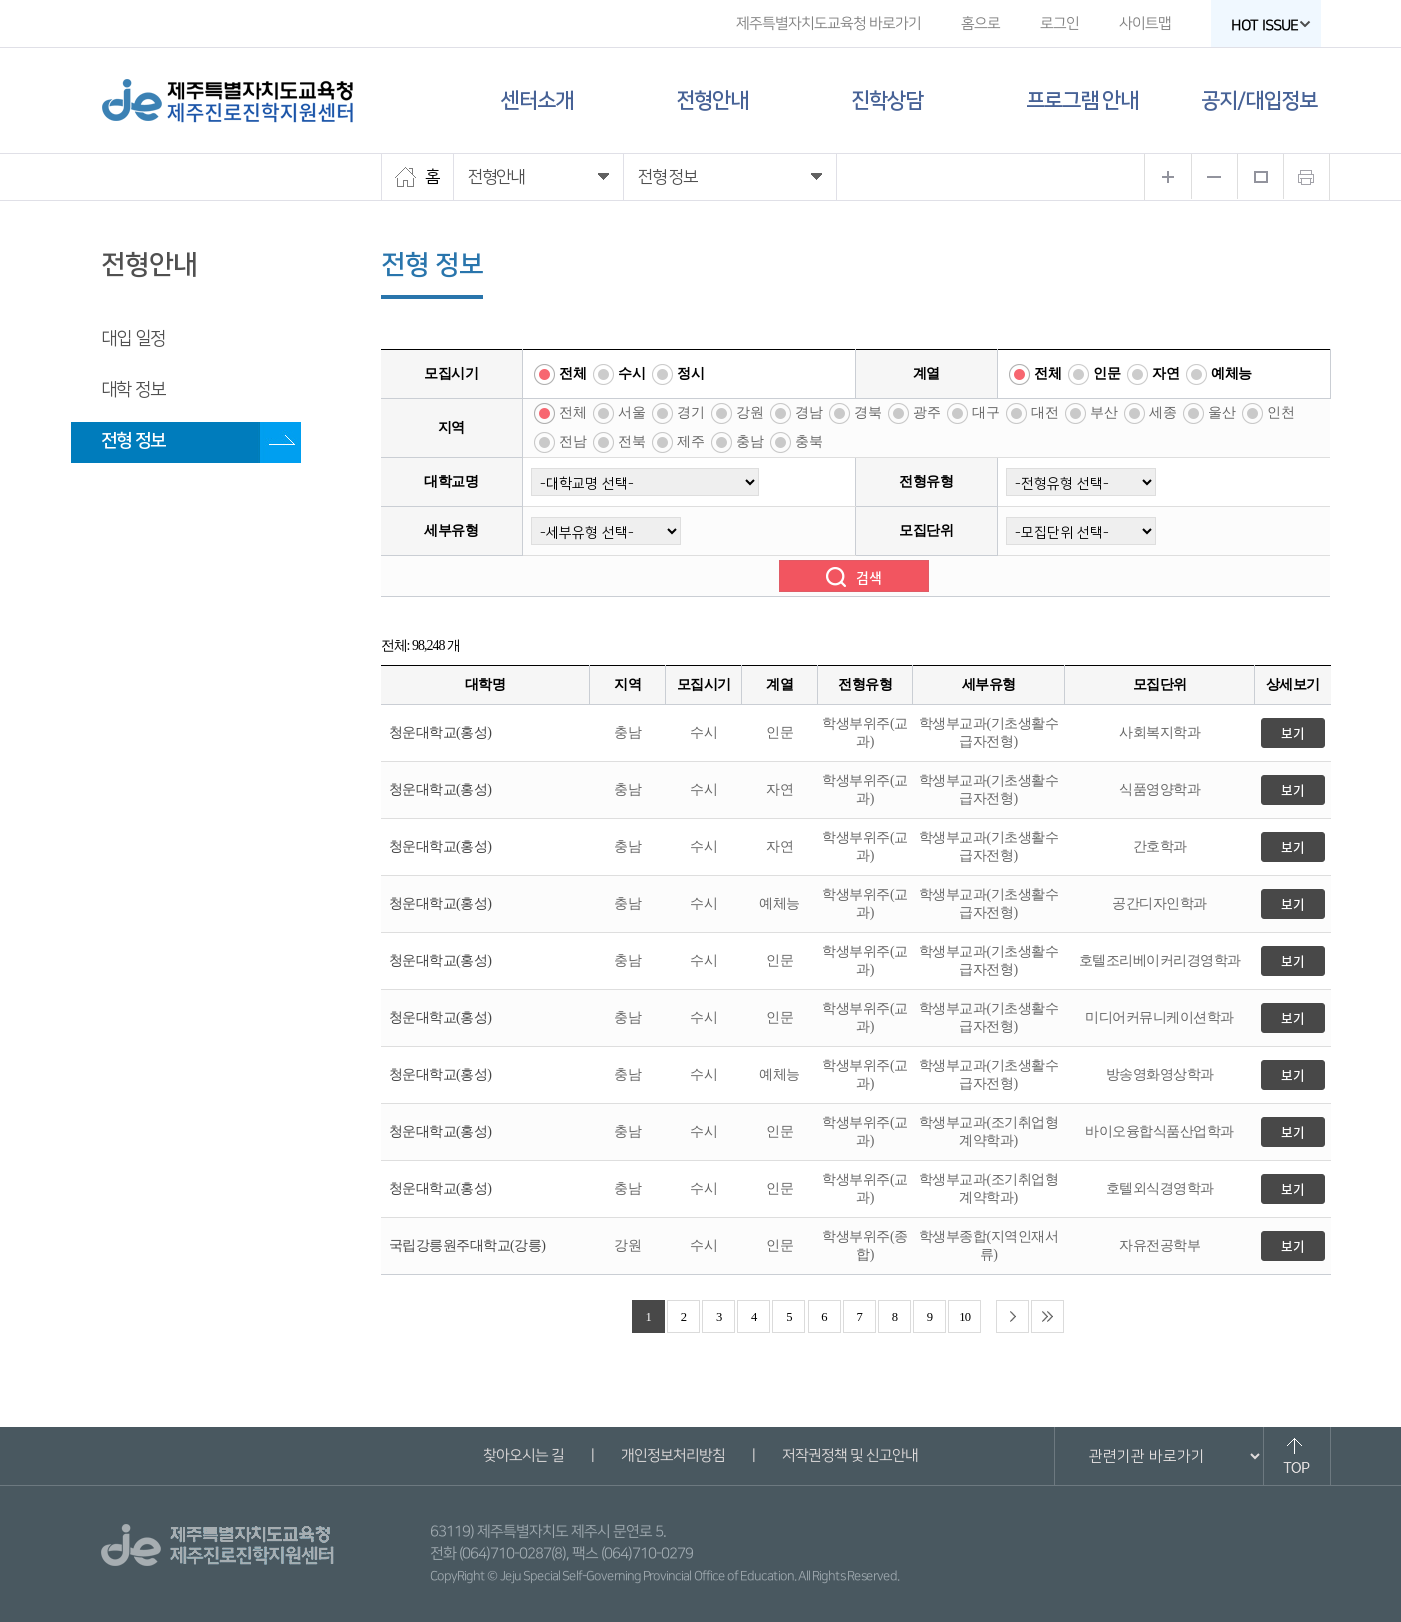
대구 (985, 412)
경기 (690, 412)
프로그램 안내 (1082, 100)
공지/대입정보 (1259, 100)
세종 (1162, 412)
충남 (749, 441)
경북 (867, 412)
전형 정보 (133, 441)
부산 (1103, 412)
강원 (749, 412)
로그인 (1058, 23)
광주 (926, 412)
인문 (1106, 373)
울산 (1221, 412)
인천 (1280, 412)
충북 (808, 441)
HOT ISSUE (1270, 25)
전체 (572, 373)
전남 (572, 441)
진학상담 (887, 100)
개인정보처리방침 (673, 1455)
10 (964, 1317)
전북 (631, 441)
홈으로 (979, 23)
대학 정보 (133, 390)
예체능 (1231, 373)
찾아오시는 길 (523, 1455)
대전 (1044, 412)
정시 (690, 373)
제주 (690, 441)
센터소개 (537, 100)
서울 (631, 412)
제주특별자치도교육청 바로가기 (827, 23)
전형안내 (712, 100)
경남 (808, 412)
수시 (631, 373)
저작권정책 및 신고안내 (850, 1455)
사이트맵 (1144, 23)
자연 (1165, 373)
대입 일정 (133, 339)
